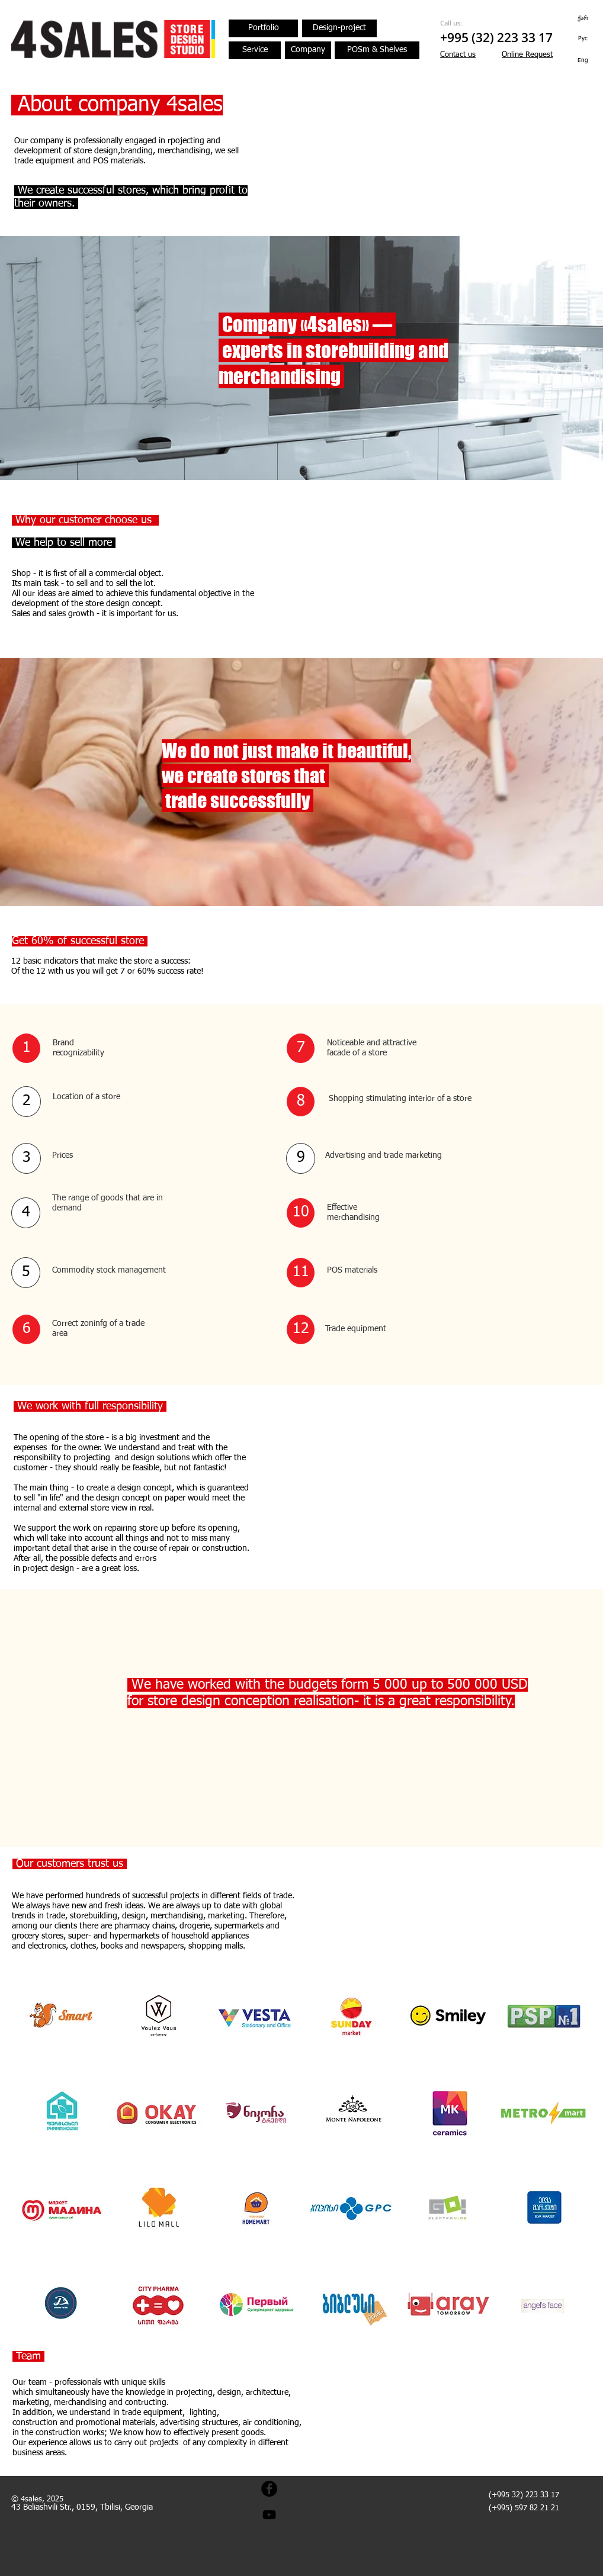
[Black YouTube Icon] (269, 2515)
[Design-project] (339, 28)
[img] (60, 2014)
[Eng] (582, 60)
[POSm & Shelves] (377, 50)
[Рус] (582, 38)
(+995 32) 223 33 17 (524, 2495)
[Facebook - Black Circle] (269, 2489)
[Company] (308, 50)
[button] (527, 55)
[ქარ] (582, 18)
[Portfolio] (263, 28)
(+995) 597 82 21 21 (524, 2508)
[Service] (255, 50)
